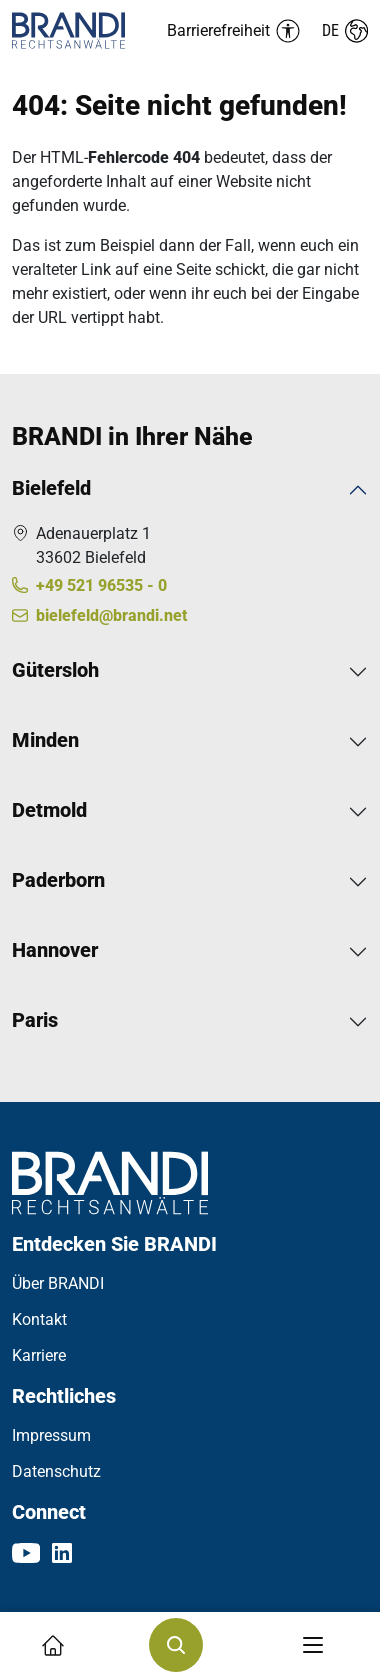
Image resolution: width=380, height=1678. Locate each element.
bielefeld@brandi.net (111, 615)
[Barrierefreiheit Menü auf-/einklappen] (233, 31)
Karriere (39, 1355)
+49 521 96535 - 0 (101, 585)
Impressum (51, 1435)
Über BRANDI (58, 1283)
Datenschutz (56, 1471)
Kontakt (39, 1319)
